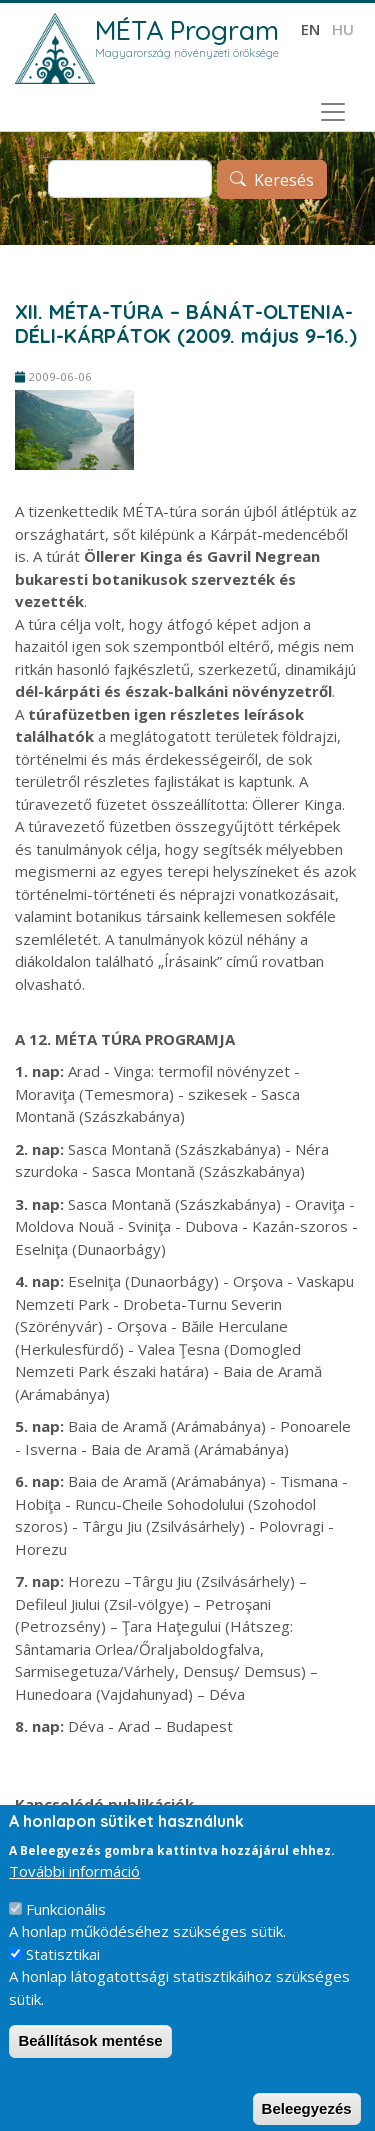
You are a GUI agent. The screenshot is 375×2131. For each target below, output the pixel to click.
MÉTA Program (187, 30)
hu (343, 29)
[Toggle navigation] (333, 112)
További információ (74, 1891)
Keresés (284, 180)
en (310, 29)
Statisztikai (63, 1973)
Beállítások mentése (90, 2060)
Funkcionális (66, 1928)
